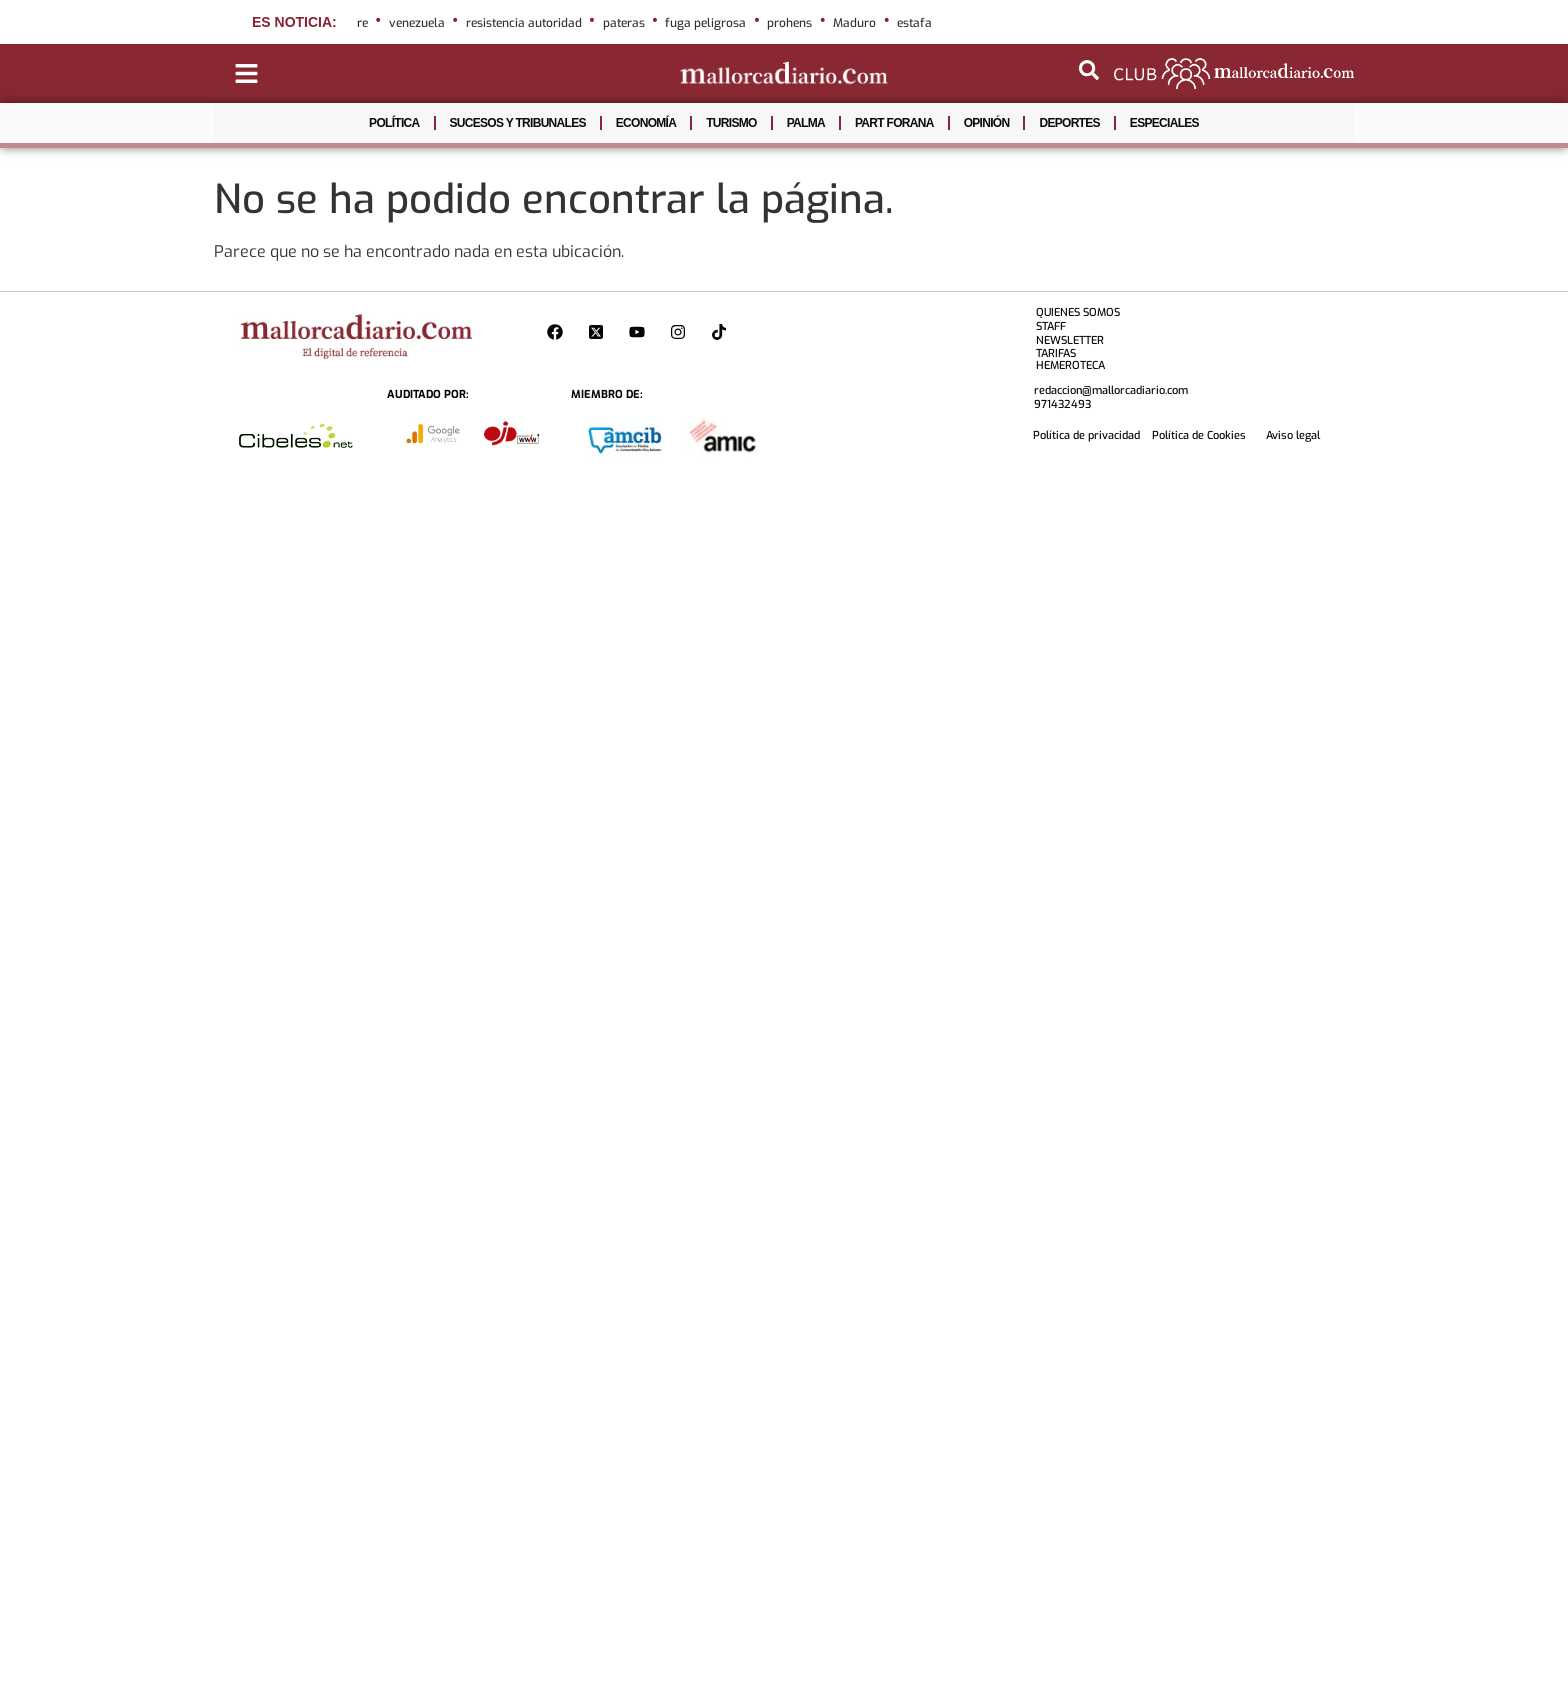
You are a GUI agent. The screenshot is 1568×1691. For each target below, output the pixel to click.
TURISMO (731, 123)
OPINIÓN (987, 123)
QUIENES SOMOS (1078, 312)
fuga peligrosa (705, 23)
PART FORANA (894, 123)
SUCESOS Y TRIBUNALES (518, 123)
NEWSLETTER (1070, 340)
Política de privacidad (1086, 435)
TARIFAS (1056, 353)
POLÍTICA (394, 123)
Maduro (854, 23)
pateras (624, 23)
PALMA (806, 123)
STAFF (1051, 326)
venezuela (417, 23)
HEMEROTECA (1070, 365)
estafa (914, 23)
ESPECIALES (1164, 123)
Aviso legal (1293, 435)
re (362, 23)
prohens (789, 23)
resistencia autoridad (524, 23)
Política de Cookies (1199, 435)
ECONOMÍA (646, 123)
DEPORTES (1069, 123)
